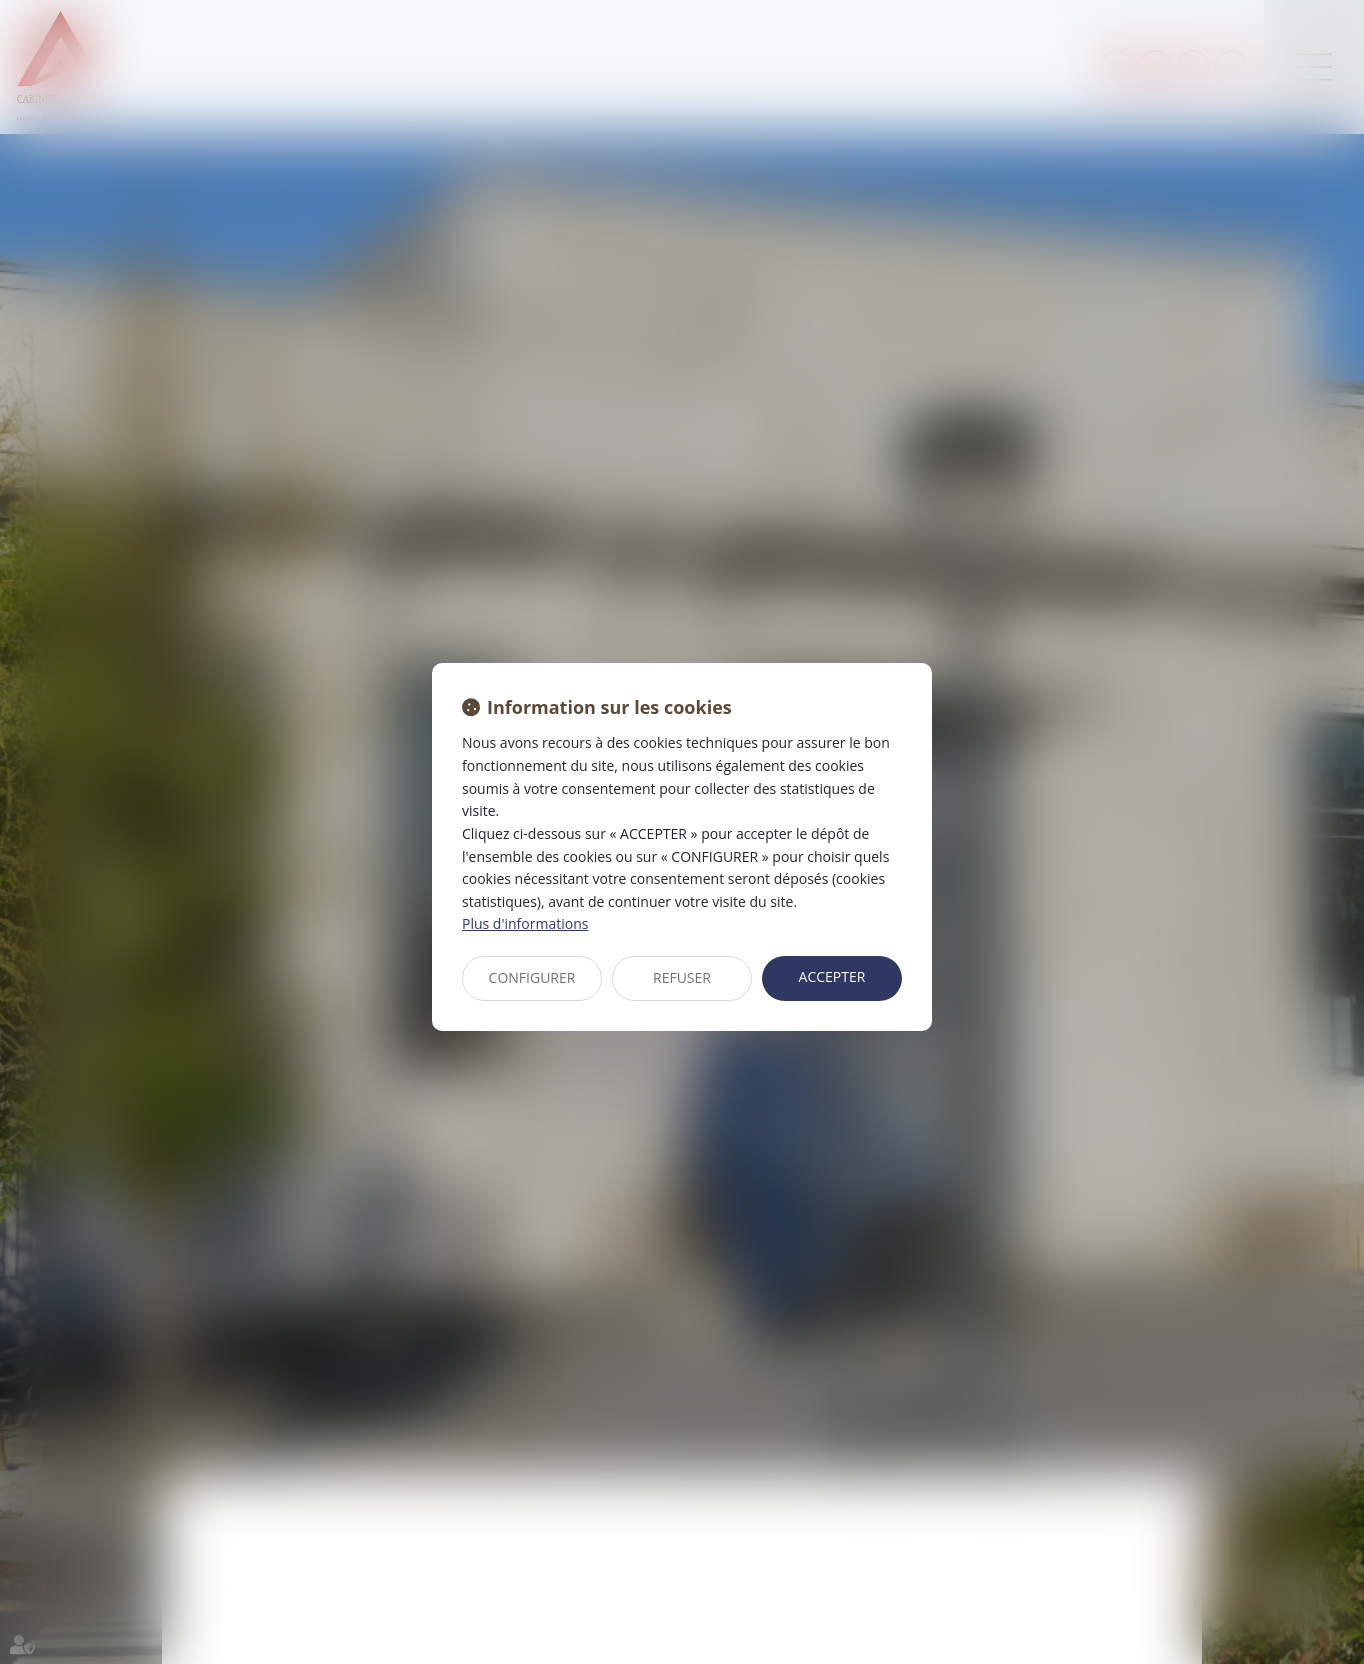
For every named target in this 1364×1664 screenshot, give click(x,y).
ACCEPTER (832, 976)
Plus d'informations (525, 923)
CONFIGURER (532, 977)
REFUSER (682, 977)
